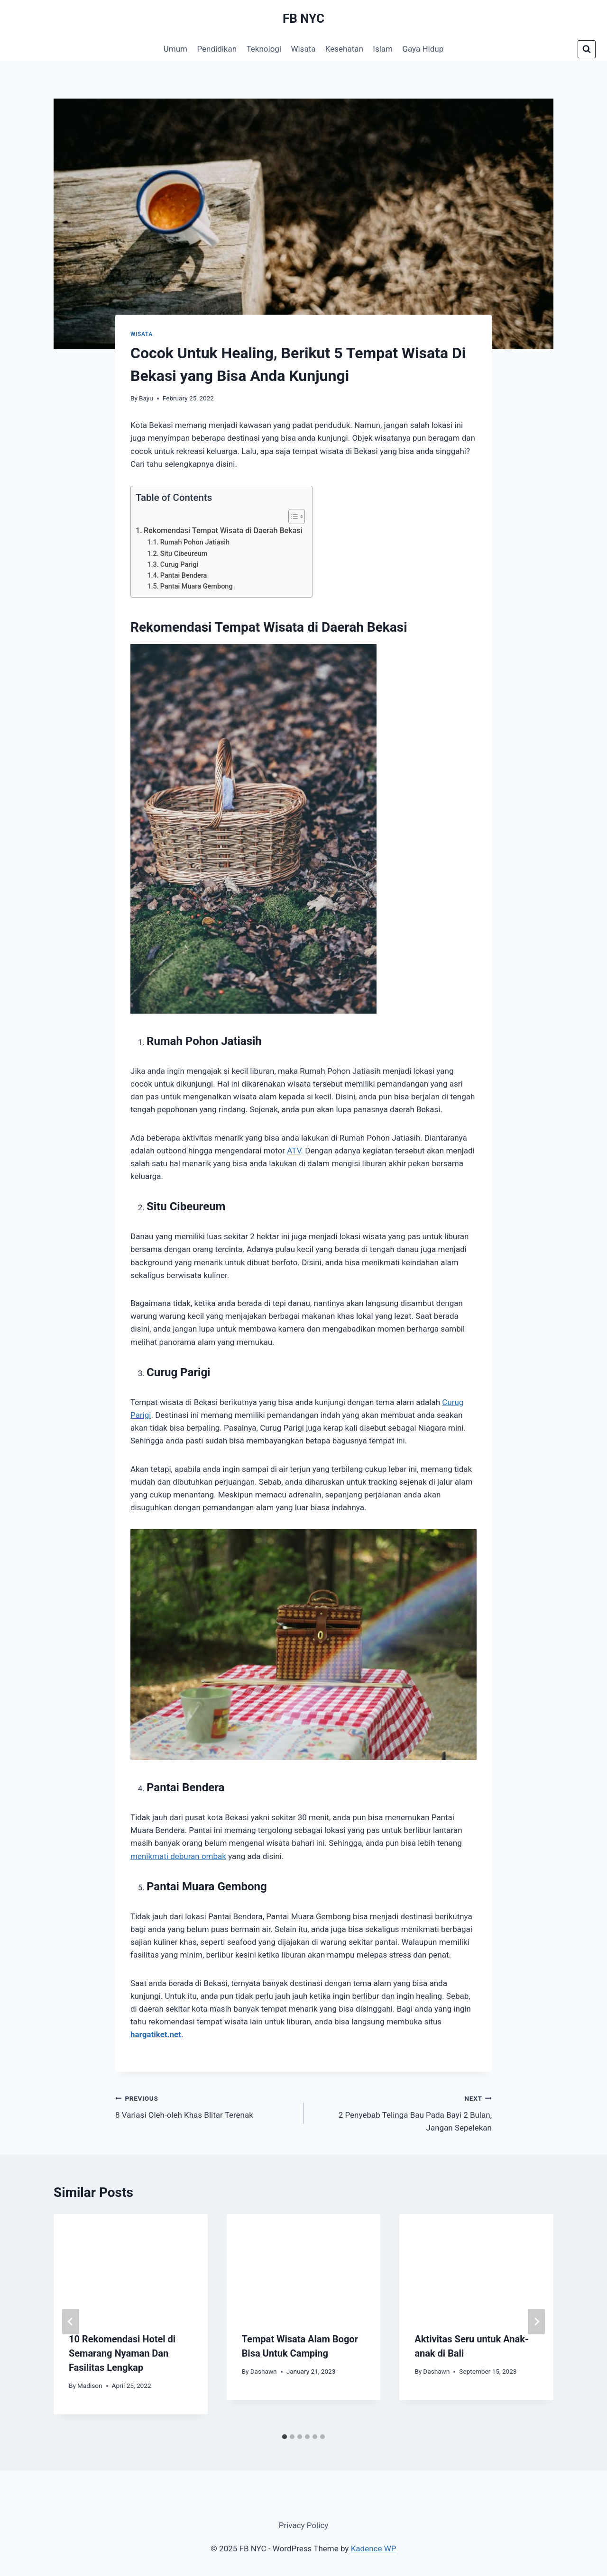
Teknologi (263, 49)
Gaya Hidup (422, 49)
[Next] (536, 2321)
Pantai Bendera (183, 575)
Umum (175, 49)
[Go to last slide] (70, 2321)
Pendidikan (217, 49)
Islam (383, 49)
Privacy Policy (304, 2525)
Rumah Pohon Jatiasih (195, 542)
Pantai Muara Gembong (196, 586)
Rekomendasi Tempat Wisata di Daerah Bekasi (223, 530)
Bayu (146, 398)
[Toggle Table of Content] (292, 516)
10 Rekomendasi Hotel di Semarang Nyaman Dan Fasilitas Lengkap (122, 2353)
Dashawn (263, 2371)
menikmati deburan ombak (178, 1856)
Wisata (303, 49)
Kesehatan (344, 49)
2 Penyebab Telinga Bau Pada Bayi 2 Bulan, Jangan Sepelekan (402, 2112)
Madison (89, 2385)
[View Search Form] (587, 49)
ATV (294, 1150)
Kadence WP (373, 2548)
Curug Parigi (179, 565)
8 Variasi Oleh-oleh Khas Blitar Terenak (205, 2106)
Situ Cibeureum (184, 554)
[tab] (284, 2436)
